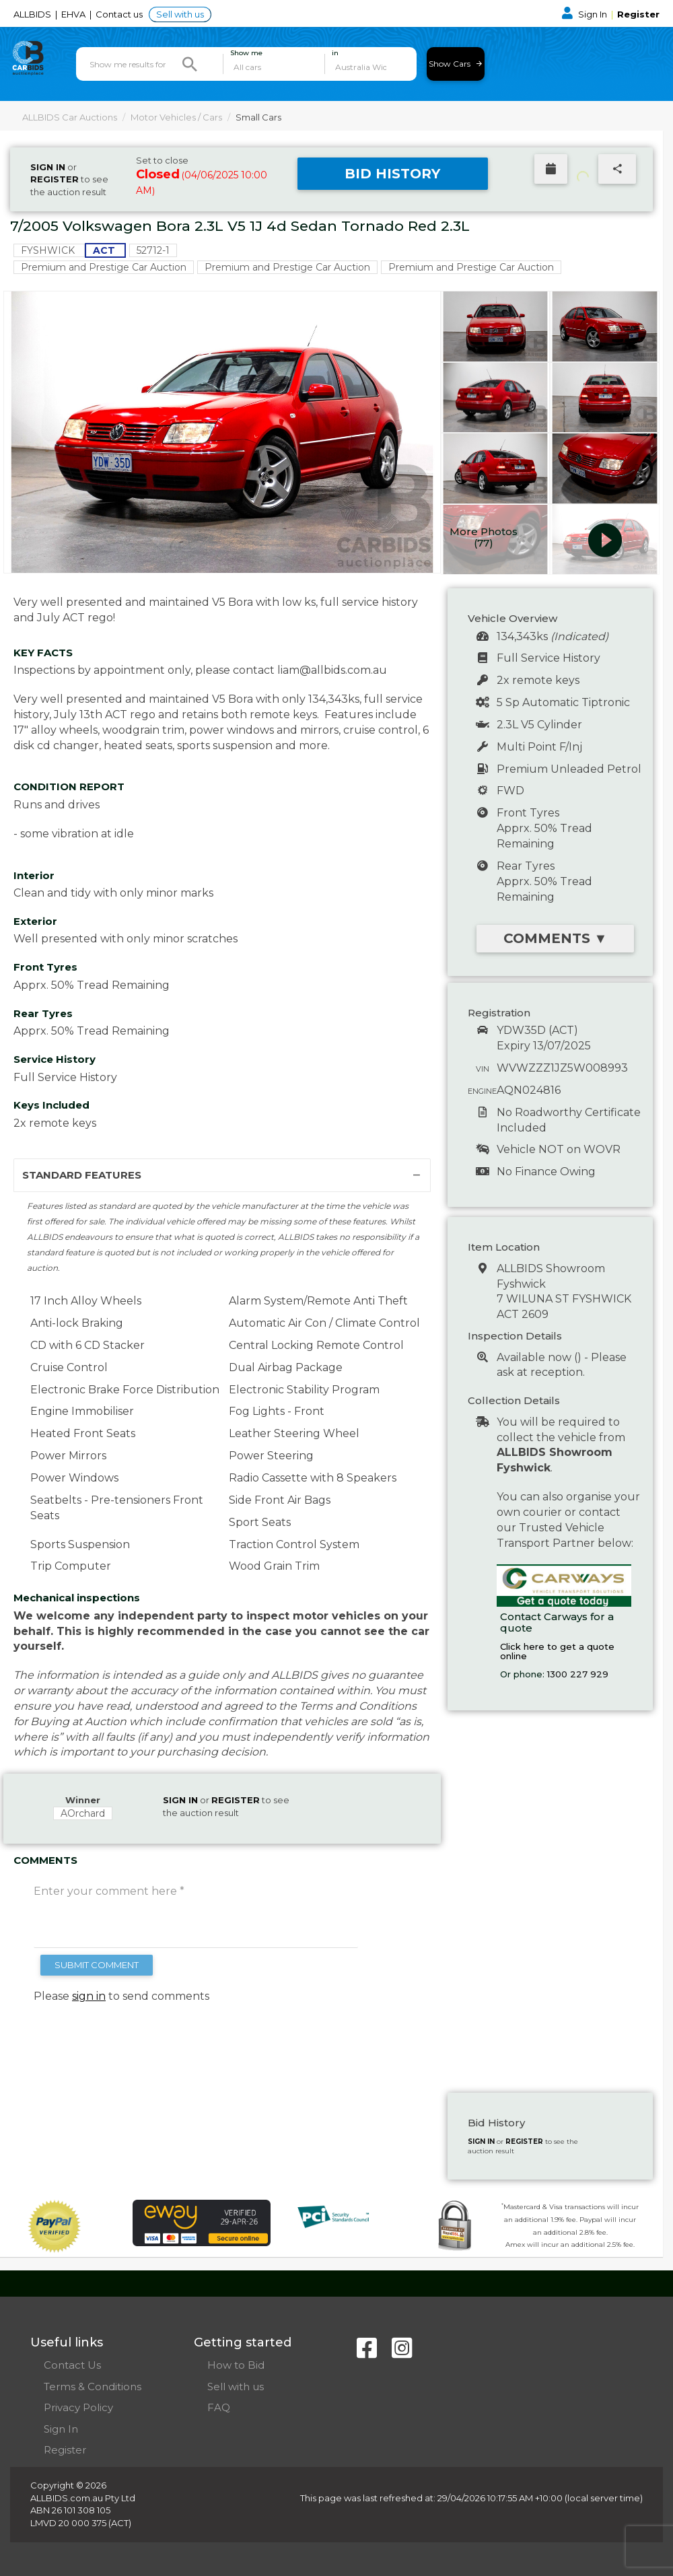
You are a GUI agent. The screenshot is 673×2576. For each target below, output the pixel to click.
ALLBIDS (33, 14)
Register (638, 14)
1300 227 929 (577, 1674)
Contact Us (72, 2365)
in (335, 53)
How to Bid (235, 2365)
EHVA (74, 14)
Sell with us (180, 14)
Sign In (585, 14)
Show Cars (455, 64)
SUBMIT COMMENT (97, 1964)
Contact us (120, 14)
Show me (246, 53)
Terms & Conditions (92, 2386)
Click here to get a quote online (557, 1651)
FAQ (218, 2407)
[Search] (190, 64)
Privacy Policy (78, 2407)
